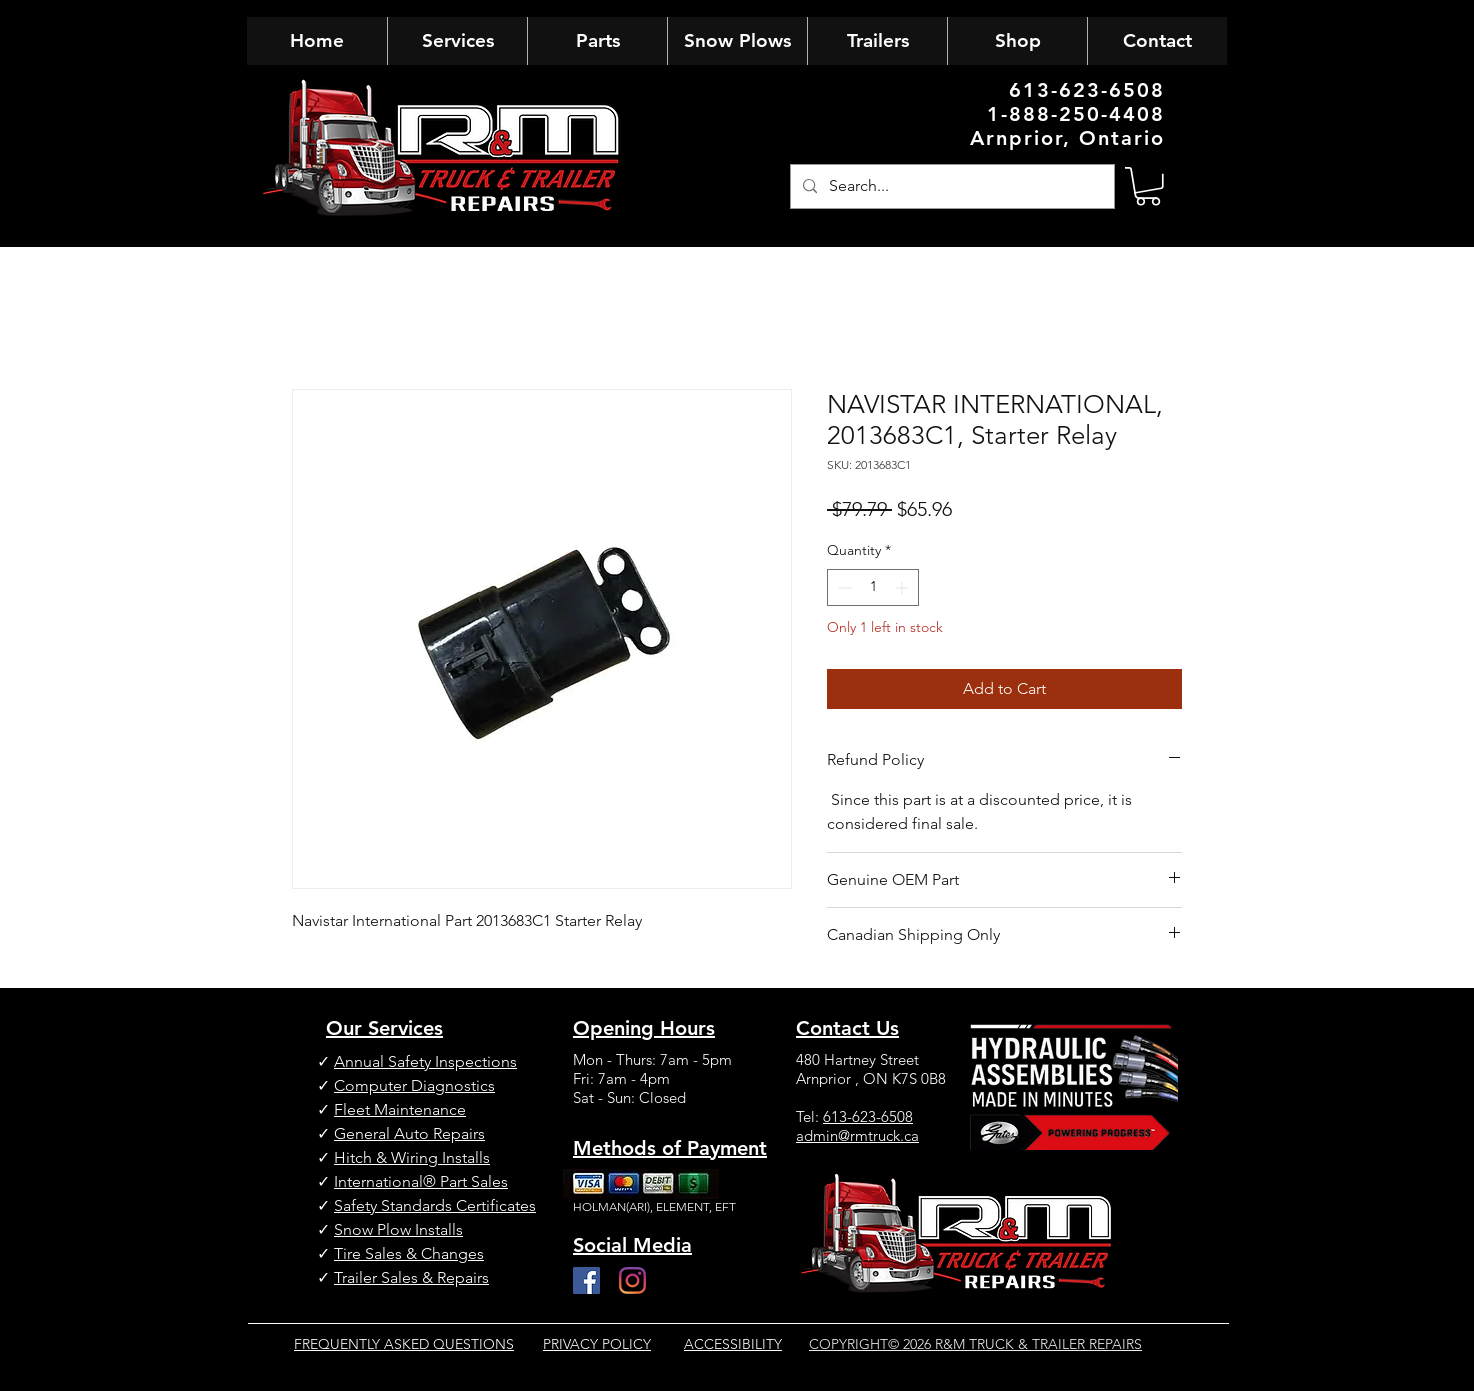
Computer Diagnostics (414, 1085)
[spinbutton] (873, 587)
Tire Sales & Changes (409, 1253)
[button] (1148, 186)
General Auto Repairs (409, 1133)
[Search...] (950, 186)
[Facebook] (586, 1280)
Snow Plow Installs (398, 1229)
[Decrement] (842, 587)
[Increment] (903, 587)
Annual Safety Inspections (425, 1061)
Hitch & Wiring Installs (412, 1157)
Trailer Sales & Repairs (411, 1277)
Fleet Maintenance (400, 1109)
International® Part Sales (421, 1181)
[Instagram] (632, 1280)
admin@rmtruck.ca (857, 1135)
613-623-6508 (868, 1116)
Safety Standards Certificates (435, 1205)
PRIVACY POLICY (597, 1344)
